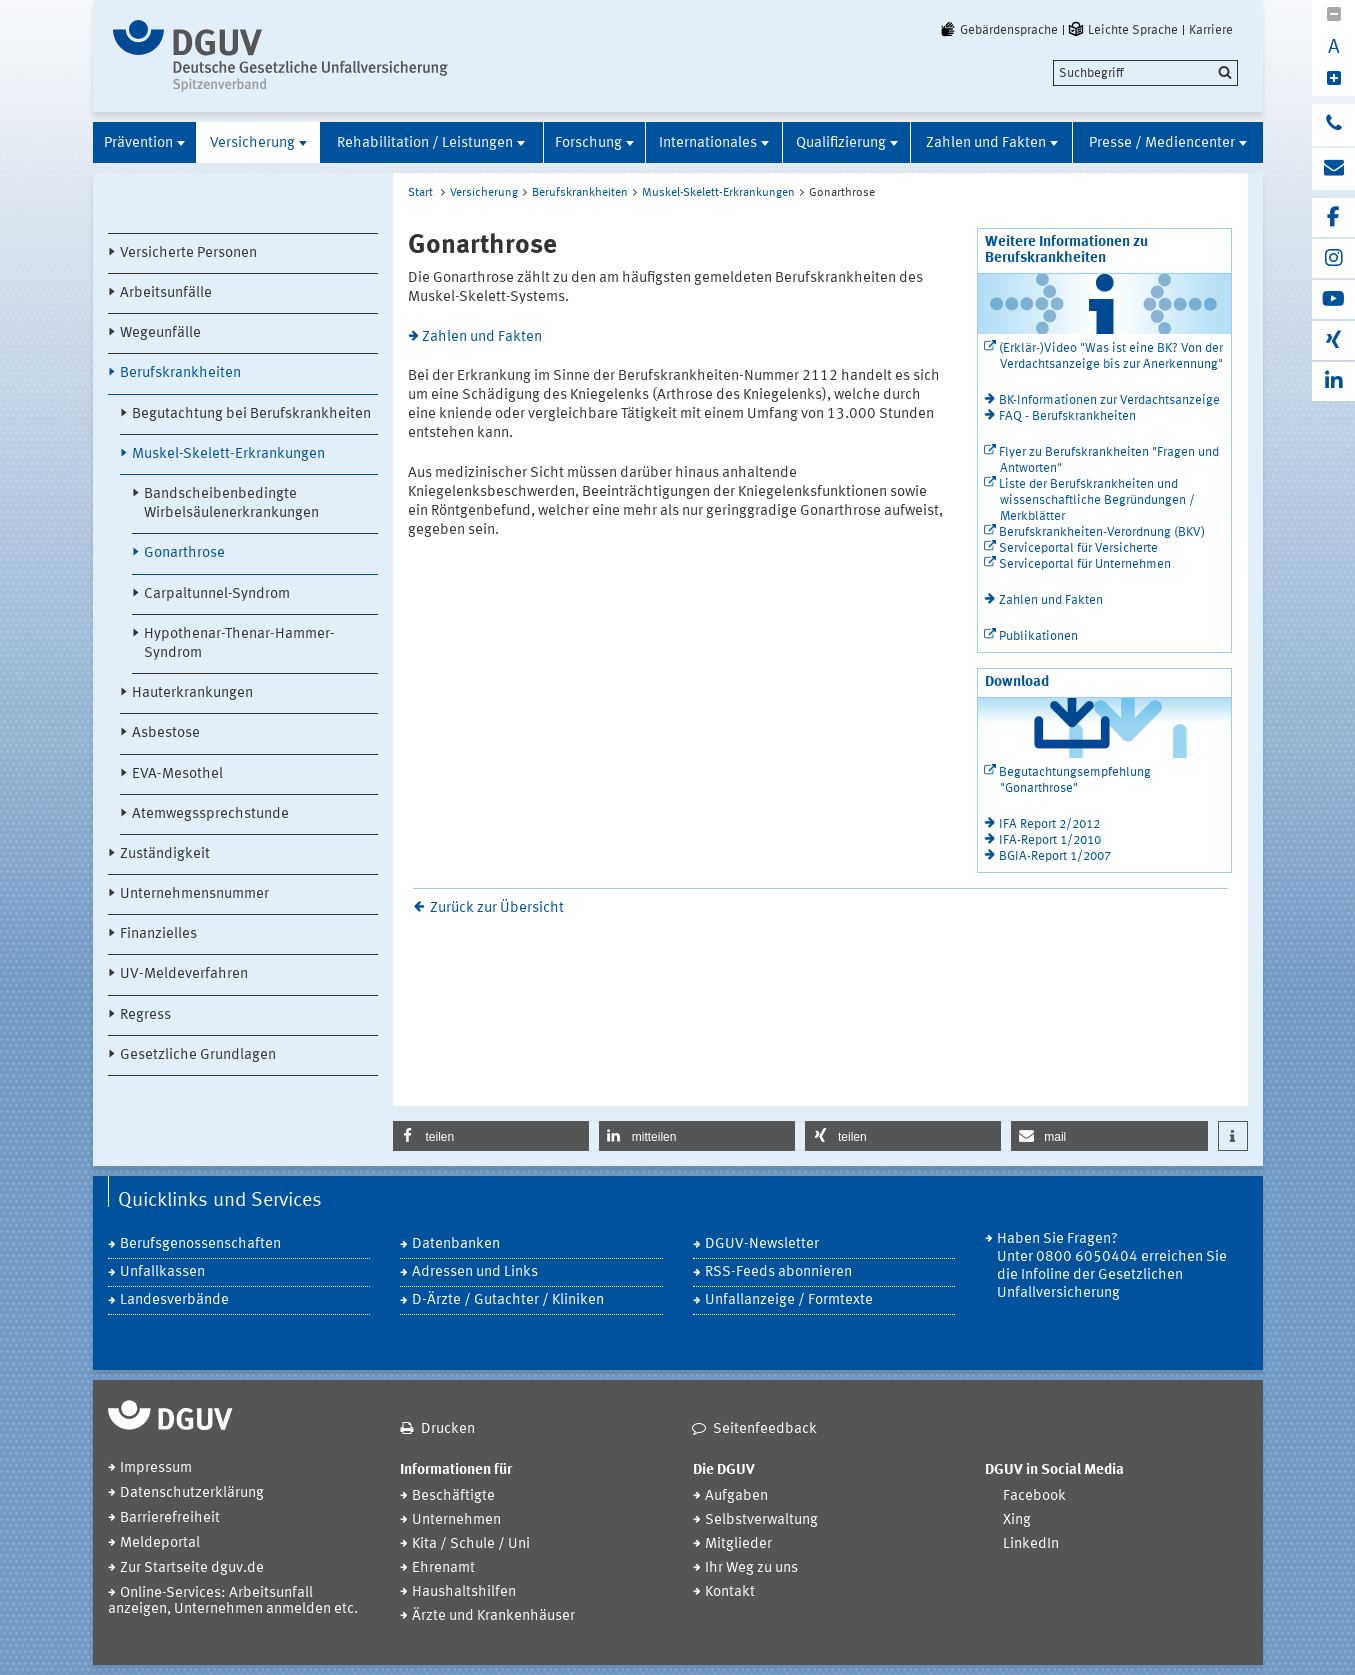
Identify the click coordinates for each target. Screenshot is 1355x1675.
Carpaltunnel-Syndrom (217, 594)
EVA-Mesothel (177, 774)
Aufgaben (736, 1496)
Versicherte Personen (188, 253)
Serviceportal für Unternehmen (1085, 564)
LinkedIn (1031, 1544)
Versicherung (252, 143)
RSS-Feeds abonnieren (778, 1272)
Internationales (708, 143)
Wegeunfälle (160, 333)
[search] (1145, 73)
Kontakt (730, 1592)
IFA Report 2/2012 (1049, 824)
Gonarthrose (184, 553)
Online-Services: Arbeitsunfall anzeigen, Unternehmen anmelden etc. (233, 1601)
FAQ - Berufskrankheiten (1067, 416)
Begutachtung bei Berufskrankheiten (251, 414)
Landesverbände (174, 1300)
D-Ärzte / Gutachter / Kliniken (508, 1300)
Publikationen (1038, 636)
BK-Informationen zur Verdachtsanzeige (1109, 400)
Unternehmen (456, 1520)
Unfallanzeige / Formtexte (789, 1300)
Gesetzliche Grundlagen (198, 1055)
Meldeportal (160, 1543)
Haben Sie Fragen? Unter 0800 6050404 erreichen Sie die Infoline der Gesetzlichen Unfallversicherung (1112, 1266)
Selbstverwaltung (761, 1520)
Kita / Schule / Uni (471, 1544)
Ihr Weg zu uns (751, 1568)
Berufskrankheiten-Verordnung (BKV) (1102, 532)
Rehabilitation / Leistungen (425, 143)
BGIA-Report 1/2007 (1055, 856)
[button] (491, 1136)
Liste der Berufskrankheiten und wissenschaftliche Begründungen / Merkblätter (1097, 500)
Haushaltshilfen (464, 1592)
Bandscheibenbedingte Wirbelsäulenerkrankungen (231, 504)
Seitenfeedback (765, 1429)
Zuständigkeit (165, 854)
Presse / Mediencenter (1162, 143)
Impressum (156, 1468)
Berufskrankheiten (180, 373)
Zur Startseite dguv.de (192, 1568)
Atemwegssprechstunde (210, 814)
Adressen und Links (475, 1272)
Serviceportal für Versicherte (1078, 548)
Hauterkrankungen (192, 693)
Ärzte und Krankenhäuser (493, 1616)
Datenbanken (456, 1244)
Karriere (1211, 30)
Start (420, 193)
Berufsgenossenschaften (200, 1244)
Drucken (448, 1429)
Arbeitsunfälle (166, 293)
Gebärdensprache (998, 30)
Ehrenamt (443, 1568)
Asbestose (166, 733)
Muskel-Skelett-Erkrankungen (228, 454)
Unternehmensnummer (194, 894)
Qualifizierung (841, 143)
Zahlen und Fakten (986, 143)
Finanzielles (158, 934)
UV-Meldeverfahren (184, 974)
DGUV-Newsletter (762, 1244)
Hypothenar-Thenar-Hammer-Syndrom (239, 644)
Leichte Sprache (1122, 30)
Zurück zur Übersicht (497, 908)
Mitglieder (738, 1544)
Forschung (588, 143)
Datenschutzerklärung (192, 1493)
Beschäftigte (453, 1496)
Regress (145, 1015)
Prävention (138, 143)
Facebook (1034, 1496)
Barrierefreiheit (170, 1518)
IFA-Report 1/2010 (1050, 840)
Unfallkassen (162, 1272)
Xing (1017, 1520)
